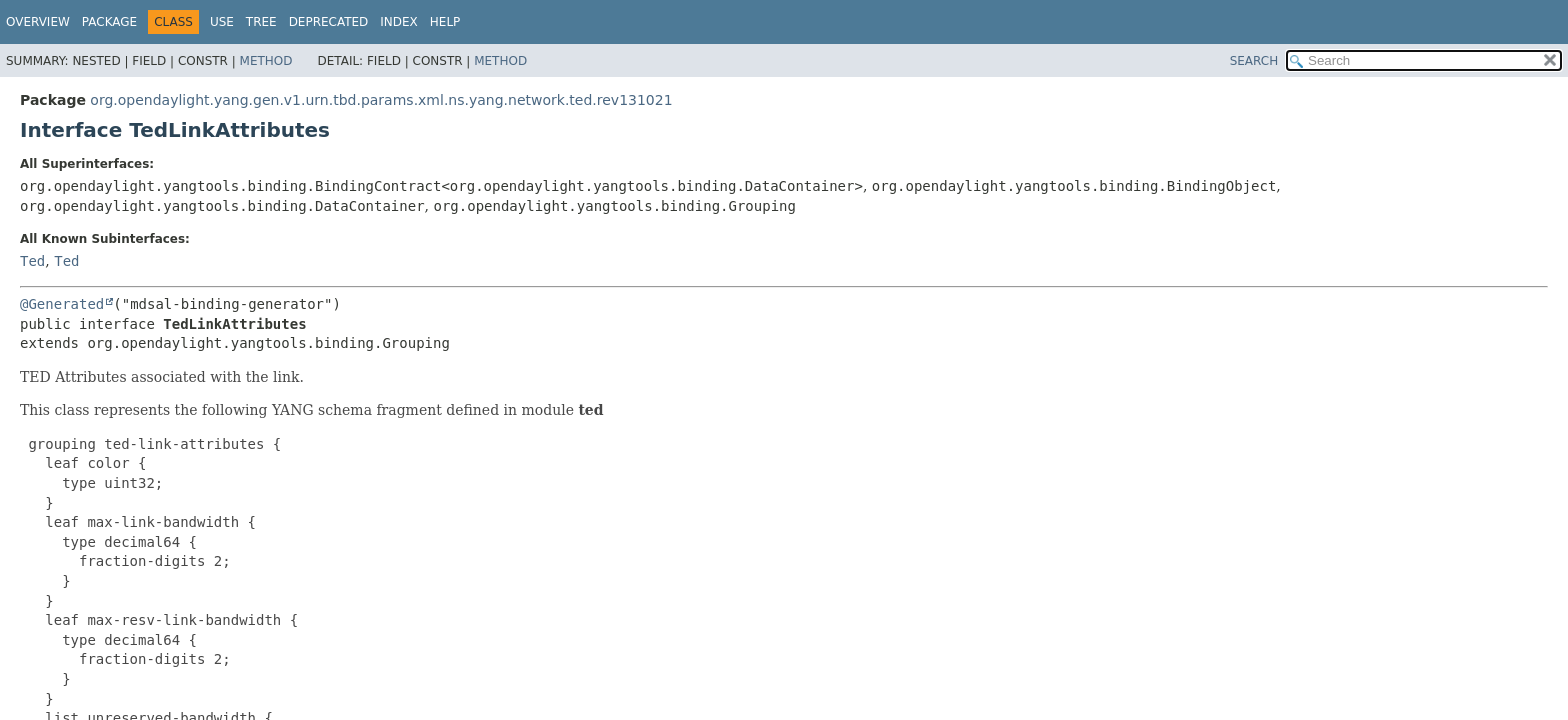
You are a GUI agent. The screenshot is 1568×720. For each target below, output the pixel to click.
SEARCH (1254, 61)
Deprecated (329, 22)
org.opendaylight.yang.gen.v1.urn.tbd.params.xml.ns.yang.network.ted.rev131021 (381, 100)
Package (109, 22)
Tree (261, 22)
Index (399, 22)
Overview (38, 22)
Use (222, 22)
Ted (32, 261)
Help (445, 22)
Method (266, 61)
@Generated (62, 304)
